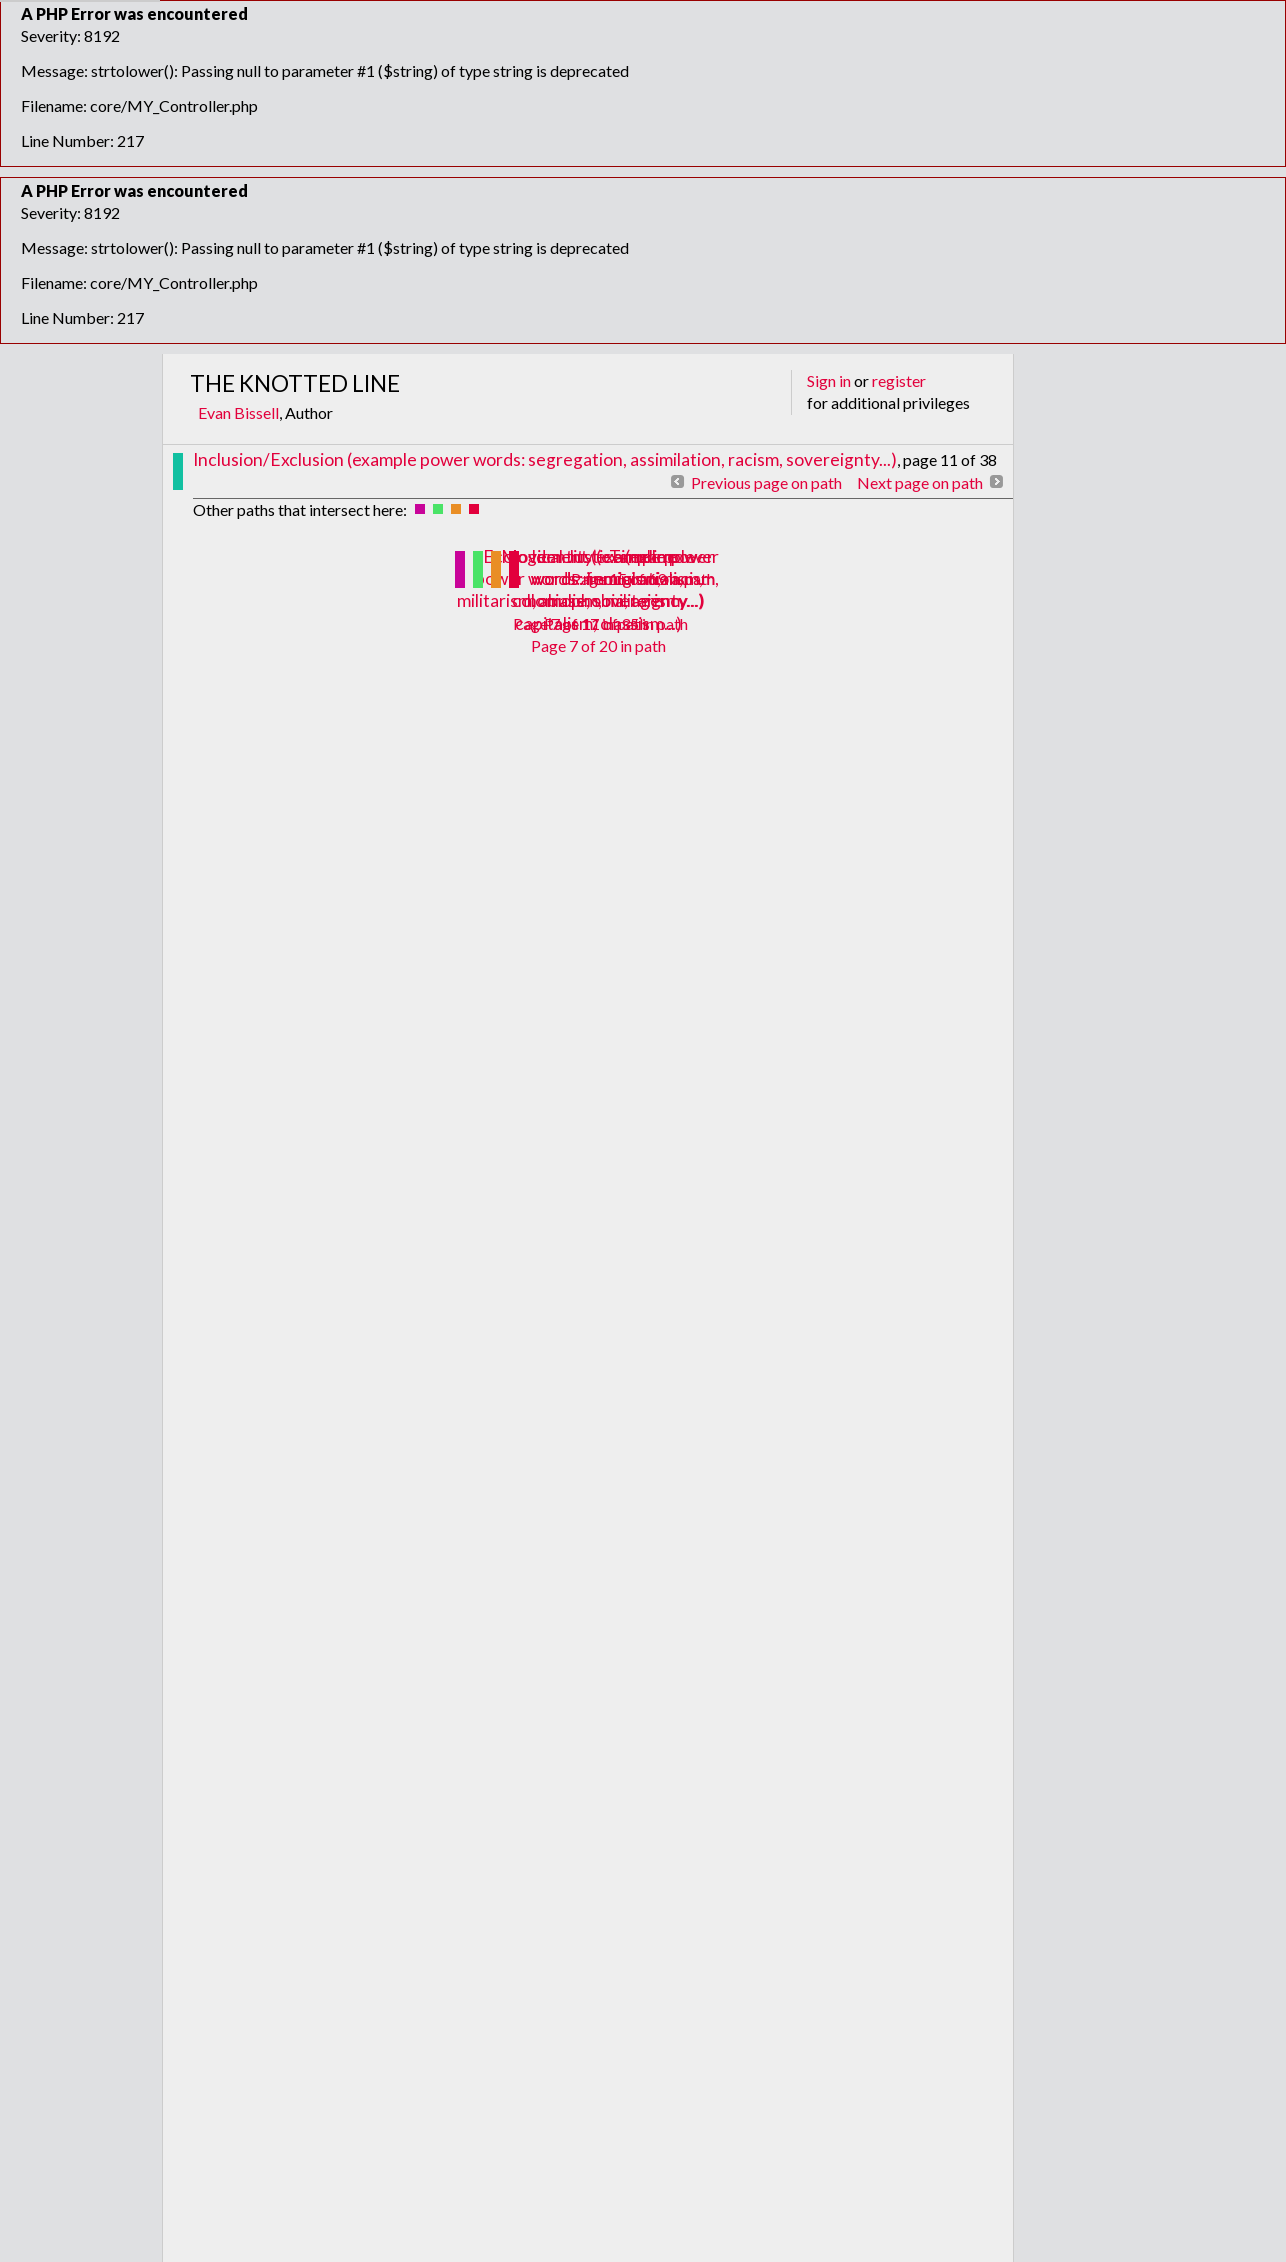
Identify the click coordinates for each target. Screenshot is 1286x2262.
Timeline (643, 556)
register (899, 380)
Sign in (829, 380)
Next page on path (920, 482)
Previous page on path (766, 482)
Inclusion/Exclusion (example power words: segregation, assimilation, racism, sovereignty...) (545, 459)
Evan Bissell (238, 412)
